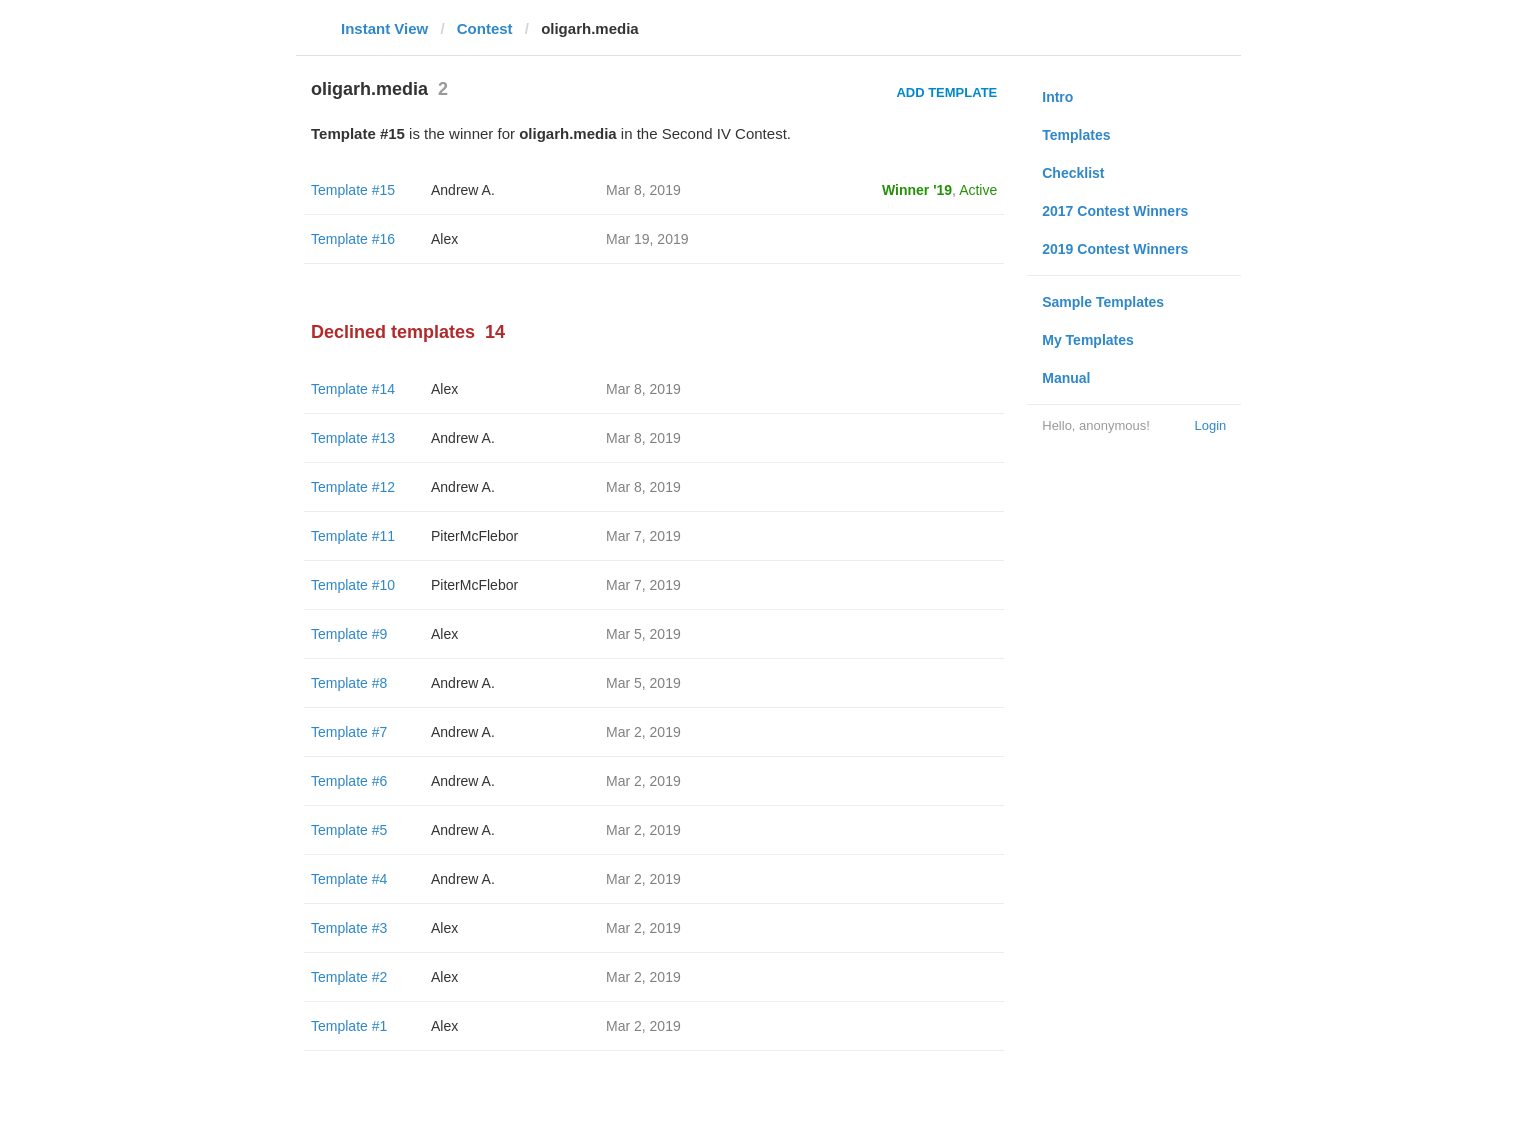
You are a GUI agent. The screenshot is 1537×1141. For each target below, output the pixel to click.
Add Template (946, 92)
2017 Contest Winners (1115, 211)
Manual (1066, 378)
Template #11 (353, 536)
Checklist (1073, 173)
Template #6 (349, 781)
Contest (485, 28)
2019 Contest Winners (1115, 249)
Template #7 (349, 732)
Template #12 (353, 487)
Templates (1076, 135)
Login (1210, 425)
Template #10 (353, 585)
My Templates (1088, 340)
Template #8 (349, 683)
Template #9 (349, 634)
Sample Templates (1103, 302)
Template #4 (349, 879)
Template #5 (349, 830)
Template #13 (353, 438)
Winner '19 (917, 190)
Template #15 (353, 190)
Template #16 (353, 239)
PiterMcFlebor (474, 536)
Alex (444, 239)
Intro (1057, 97)
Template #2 (349, 977)
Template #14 (353, 389)
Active (978, 190)
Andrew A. (463, 190)
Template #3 (349, 928)
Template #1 (349, 1026)
